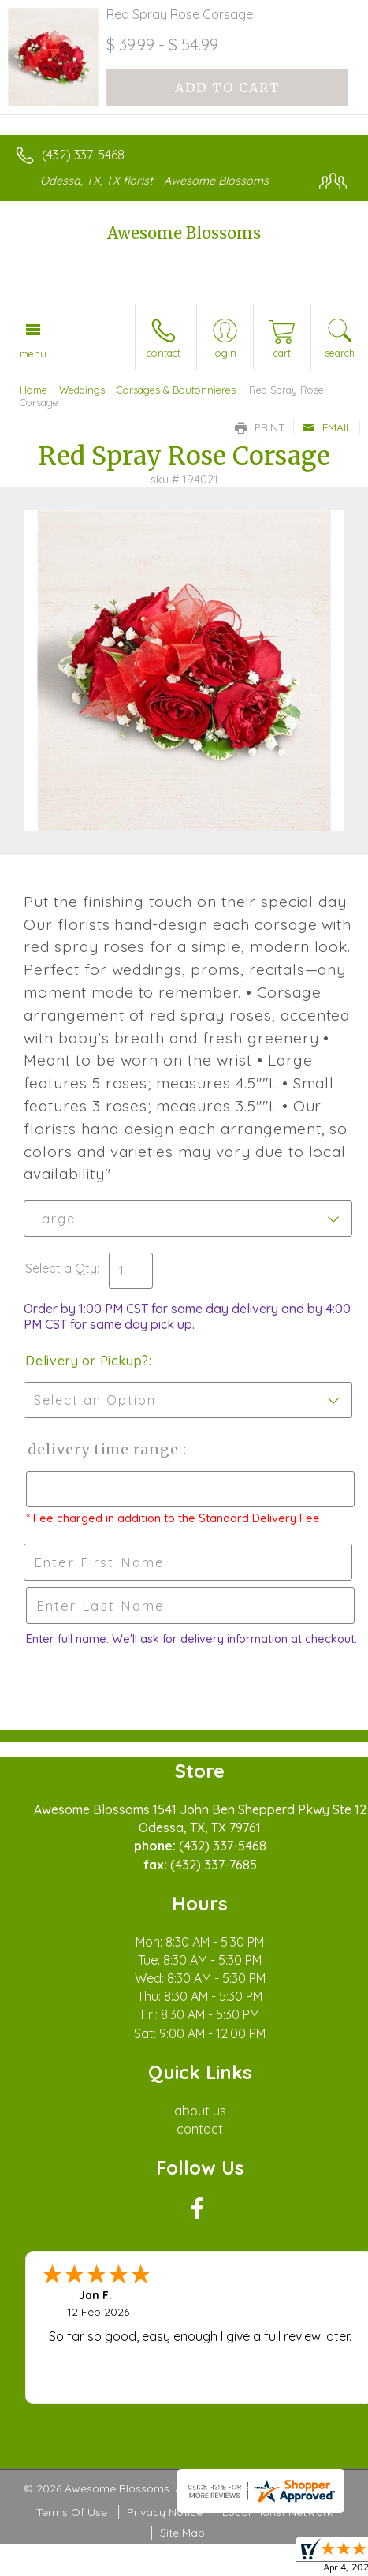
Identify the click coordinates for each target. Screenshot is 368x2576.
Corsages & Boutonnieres (176, 389)
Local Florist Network (277, 2512)
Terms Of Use (71, 2512)
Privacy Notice (165, 2512)
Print (260, 427)
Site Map (182, 2533)
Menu (33, 353)
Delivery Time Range (102, 1449)
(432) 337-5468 (83, 154)
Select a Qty (61, 1268)
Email (326, 427)
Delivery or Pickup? (87, 1360)
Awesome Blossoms (184, 233)
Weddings (82, 389)
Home (33, 389)
